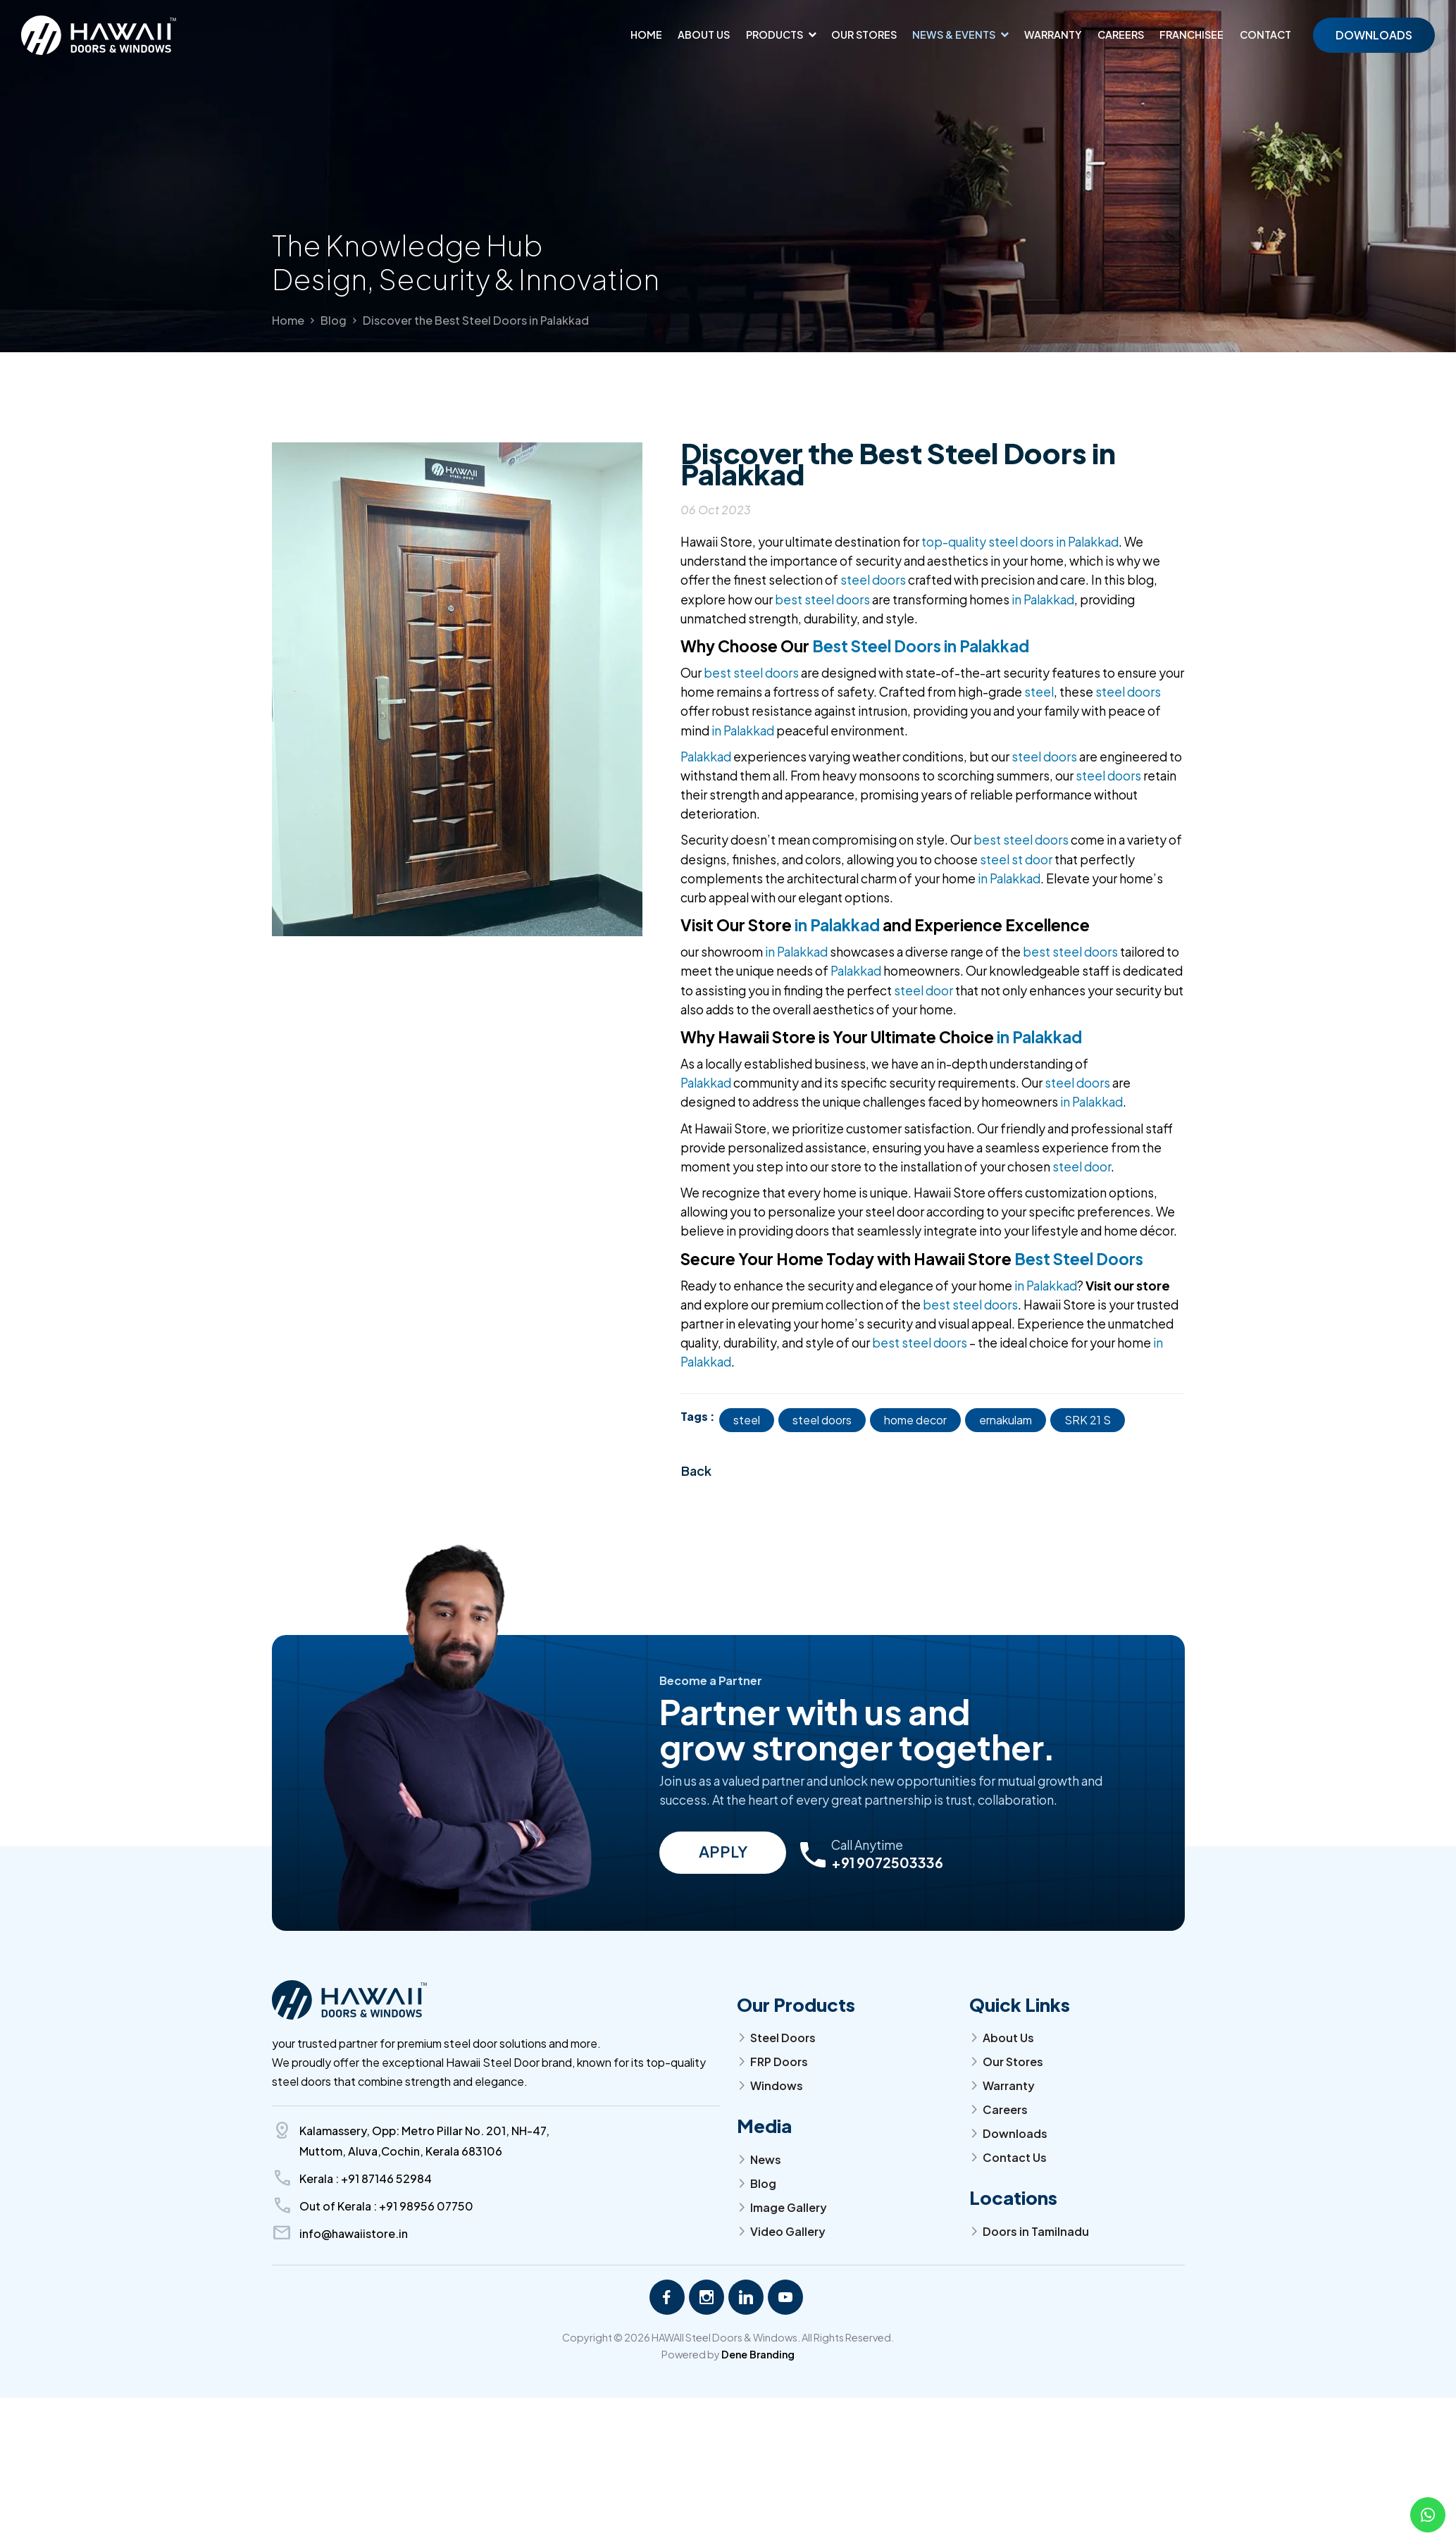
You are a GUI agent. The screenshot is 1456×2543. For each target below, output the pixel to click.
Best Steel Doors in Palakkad (920, 646)
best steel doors (822, 599)
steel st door (1016, 859)
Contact (1265, 34)
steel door (923, 990)
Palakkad (705, 756)
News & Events (953, 34)
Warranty (1053, 34)
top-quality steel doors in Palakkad (1020, 541)
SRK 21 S (1087, 1419)
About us (704, 34)
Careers (1120, 34)
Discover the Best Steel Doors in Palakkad (476, 320)
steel (1039, 692)
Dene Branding (758, 2354)
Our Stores (864, 34)
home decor (915, 1419)
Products (774, 34)
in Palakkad (1043, 599)
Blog (334, 320)
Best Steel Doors (1078, 1259)
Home (646, 34)
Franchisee (1191, 34)
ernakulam (1005, 1419)
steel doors (873, 579)
